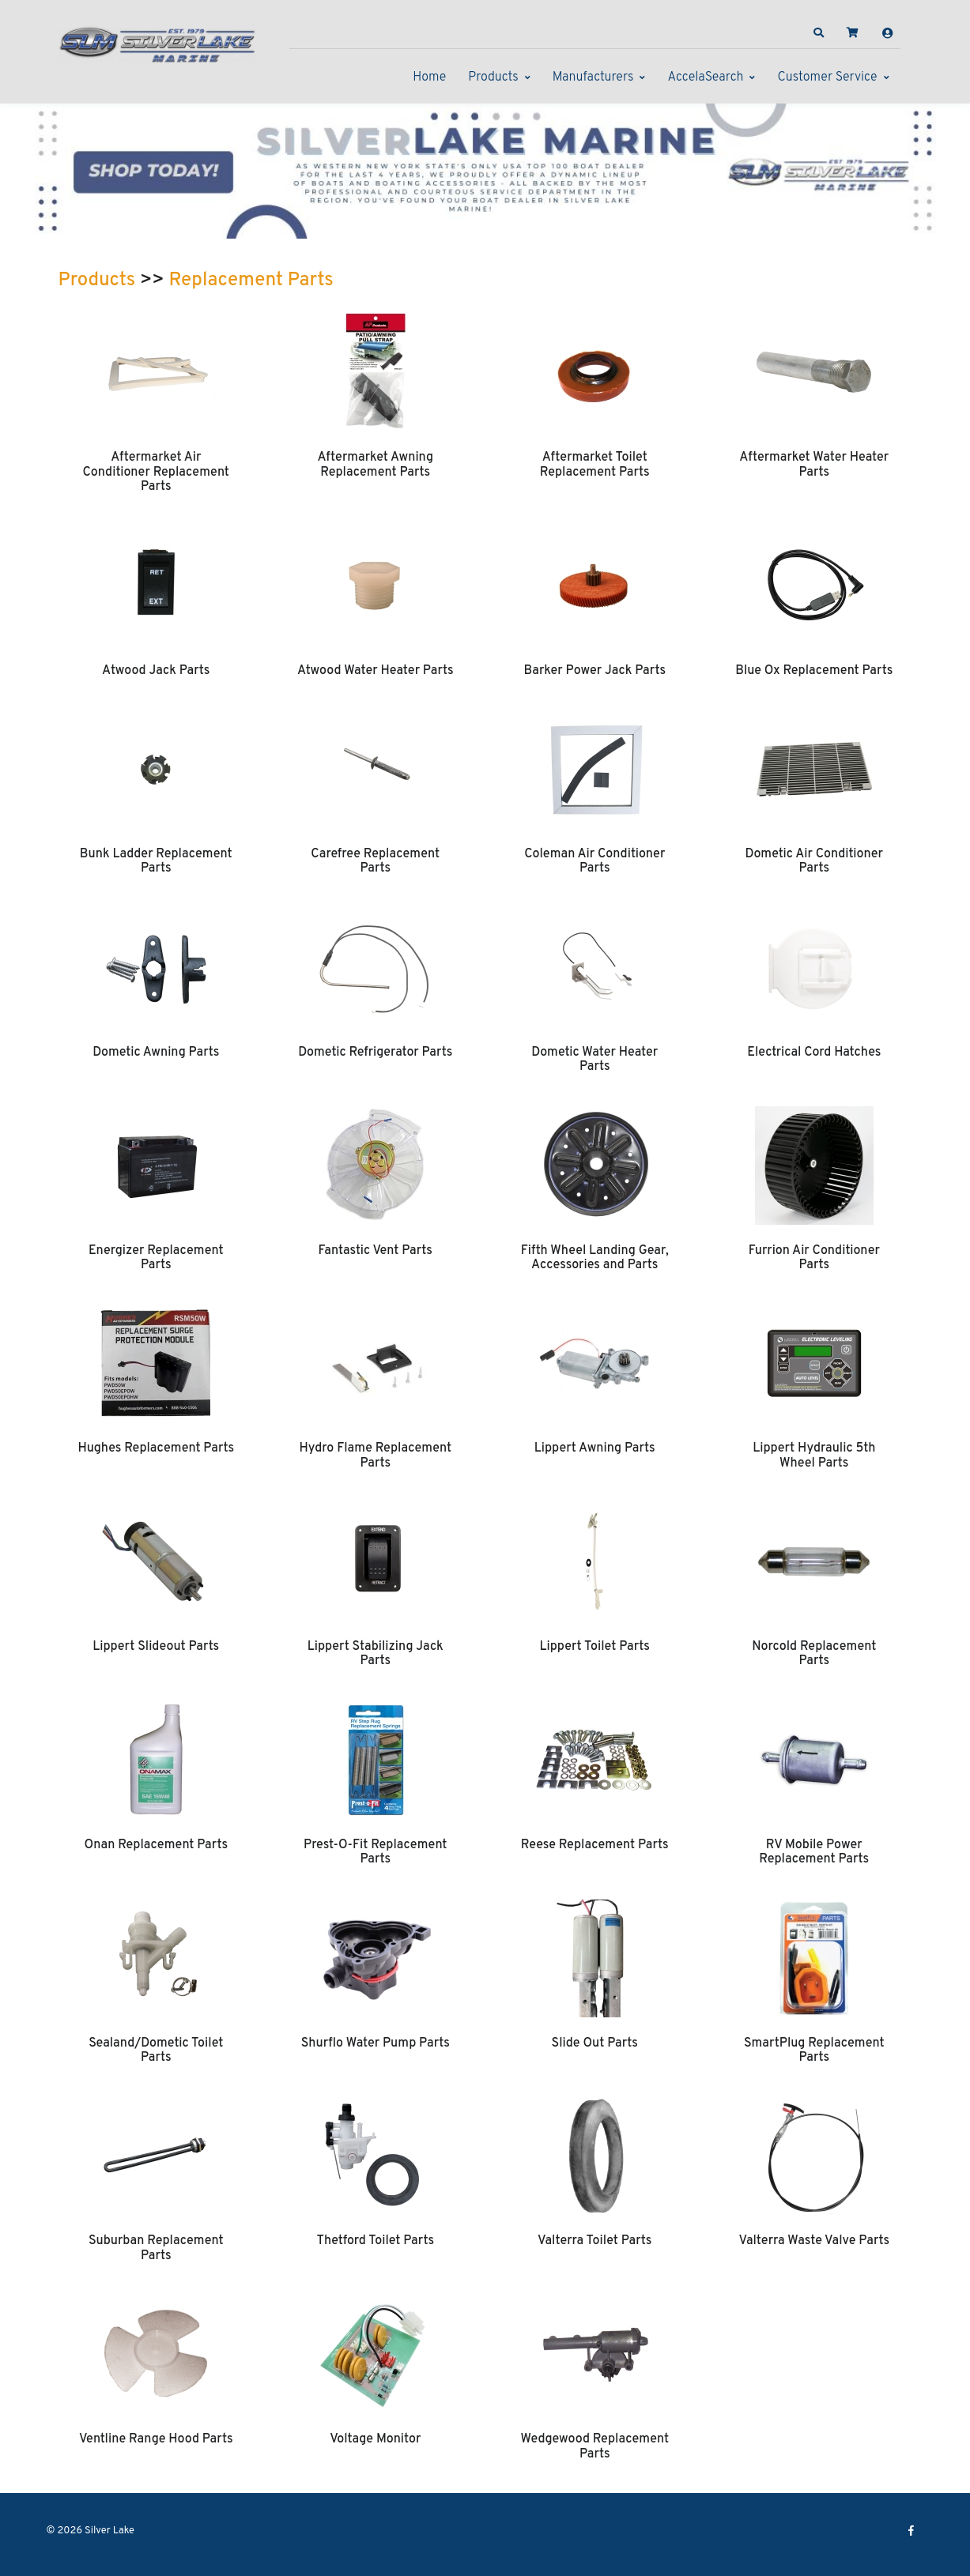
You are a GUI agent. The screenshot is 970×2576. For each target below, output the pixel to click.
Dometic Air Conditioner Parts (814, 861)
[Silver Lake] (157, 42)
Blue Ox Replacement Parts (814, 671)
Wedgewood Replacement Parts (594, 2446)
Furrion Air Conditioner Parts (814, 1258)
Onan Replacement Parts (156, 1845)
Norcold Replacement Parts (814, 1654)
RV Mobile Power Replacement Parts (814, 1852)
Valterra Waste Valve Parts (813, 2241)
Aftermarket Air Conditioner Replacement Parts (156, 472)
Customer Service (827, 77)
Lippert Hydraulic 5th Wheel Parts (814, 1456)
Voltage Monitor (375, 2439)
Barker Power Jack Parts (594, 671)
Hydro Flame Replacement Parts (375, 1456)
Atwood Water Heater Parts (375, 671)
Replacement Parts (251, 280)
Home (429, 77)
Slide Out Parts (595, 2043)
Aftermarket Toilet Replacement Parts (595, 465)
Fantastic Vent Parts (375, 1251)
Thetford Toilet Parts (375, 2241)
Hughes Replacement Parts (155, 1448)
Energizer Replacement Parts (156, 1258)
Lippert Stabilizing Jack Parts (375, 1654)
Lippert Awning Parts (594, 1448)
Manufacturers (593, 77)
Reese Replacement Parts (595, 1845)
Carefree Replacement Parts (375, 861)
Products (493, 77)
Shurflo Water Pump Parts (375, 2043)
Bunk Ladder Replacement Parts (156, 861)
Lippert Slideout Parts (155, 1647)
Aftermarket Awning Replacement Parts (375, 465)
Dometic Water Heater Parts (594, 1060)
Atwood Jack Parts (155, 671)
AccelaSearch (705, 77)
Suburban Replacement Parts (156, 2248)
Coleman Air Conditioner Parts (594, 861)
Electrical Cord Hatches (814, 1052)
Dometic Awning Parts (155, 1052)
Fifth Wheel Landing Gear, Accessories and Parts (595, 1258)
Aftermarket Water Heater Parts (814, 465)
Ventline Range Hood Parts (156, 2439)
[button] (818, 33)
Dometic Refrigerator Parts (375, 1052)
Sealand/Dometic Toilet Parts (156, 2051)
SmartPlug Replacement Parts (814, 2051)
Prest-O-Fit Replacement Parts (375, 1852)
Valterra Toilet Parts (594, 2241)
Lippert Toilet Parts (595, 1647)
